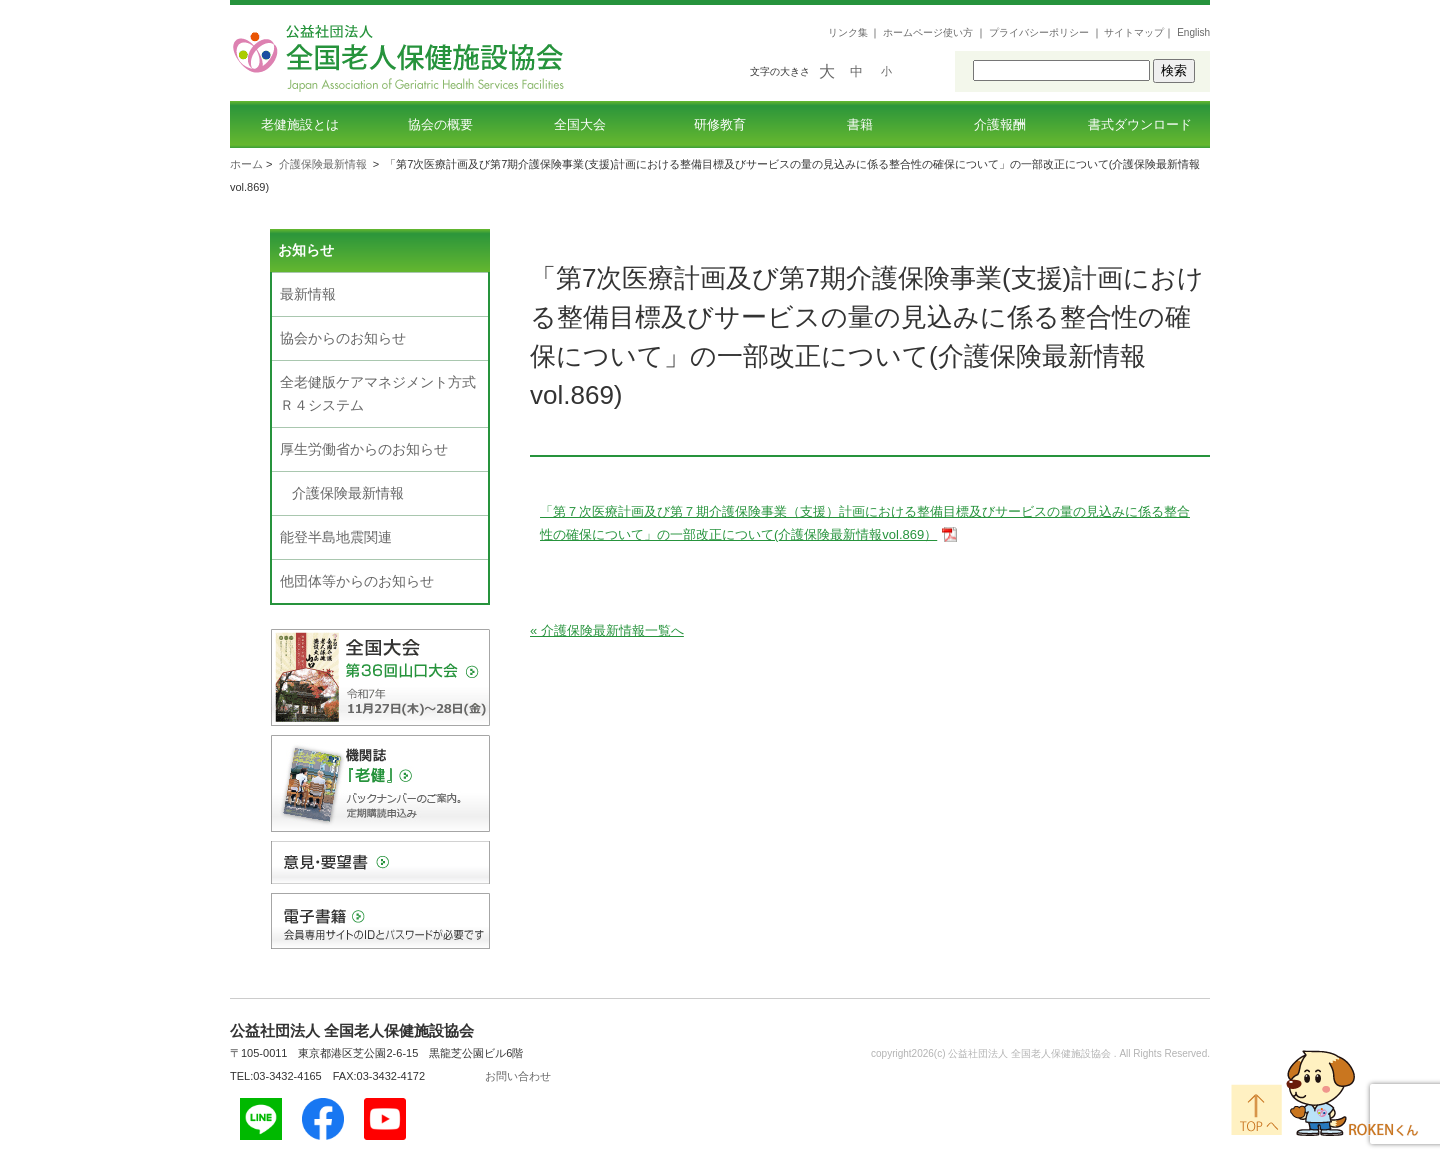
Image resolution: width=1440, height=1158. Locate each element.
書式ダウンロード (1140, 124)
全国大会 (580, 124)
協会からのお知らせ (343, 338)
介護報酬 (1000, 124)
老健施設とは (300, 124)
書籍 (860, 124)
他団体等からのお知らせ (357, 581)
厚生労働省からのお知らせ (364, 449)
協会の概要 (440, 124)
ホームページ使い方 (928, 32)
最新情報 (308, 294)
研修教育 (720, 124)
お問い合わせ (518, 1076)
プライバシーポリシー (1039, 32)
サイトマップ (1134, 32)
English (1193, 32)
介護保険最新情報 (323, 164)
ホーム (246, 164)
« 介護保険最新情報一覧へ (607, 630)
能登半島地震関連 (336, 537)
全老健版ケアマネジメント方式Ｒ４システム (378, 393)
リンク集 (848, 32)
